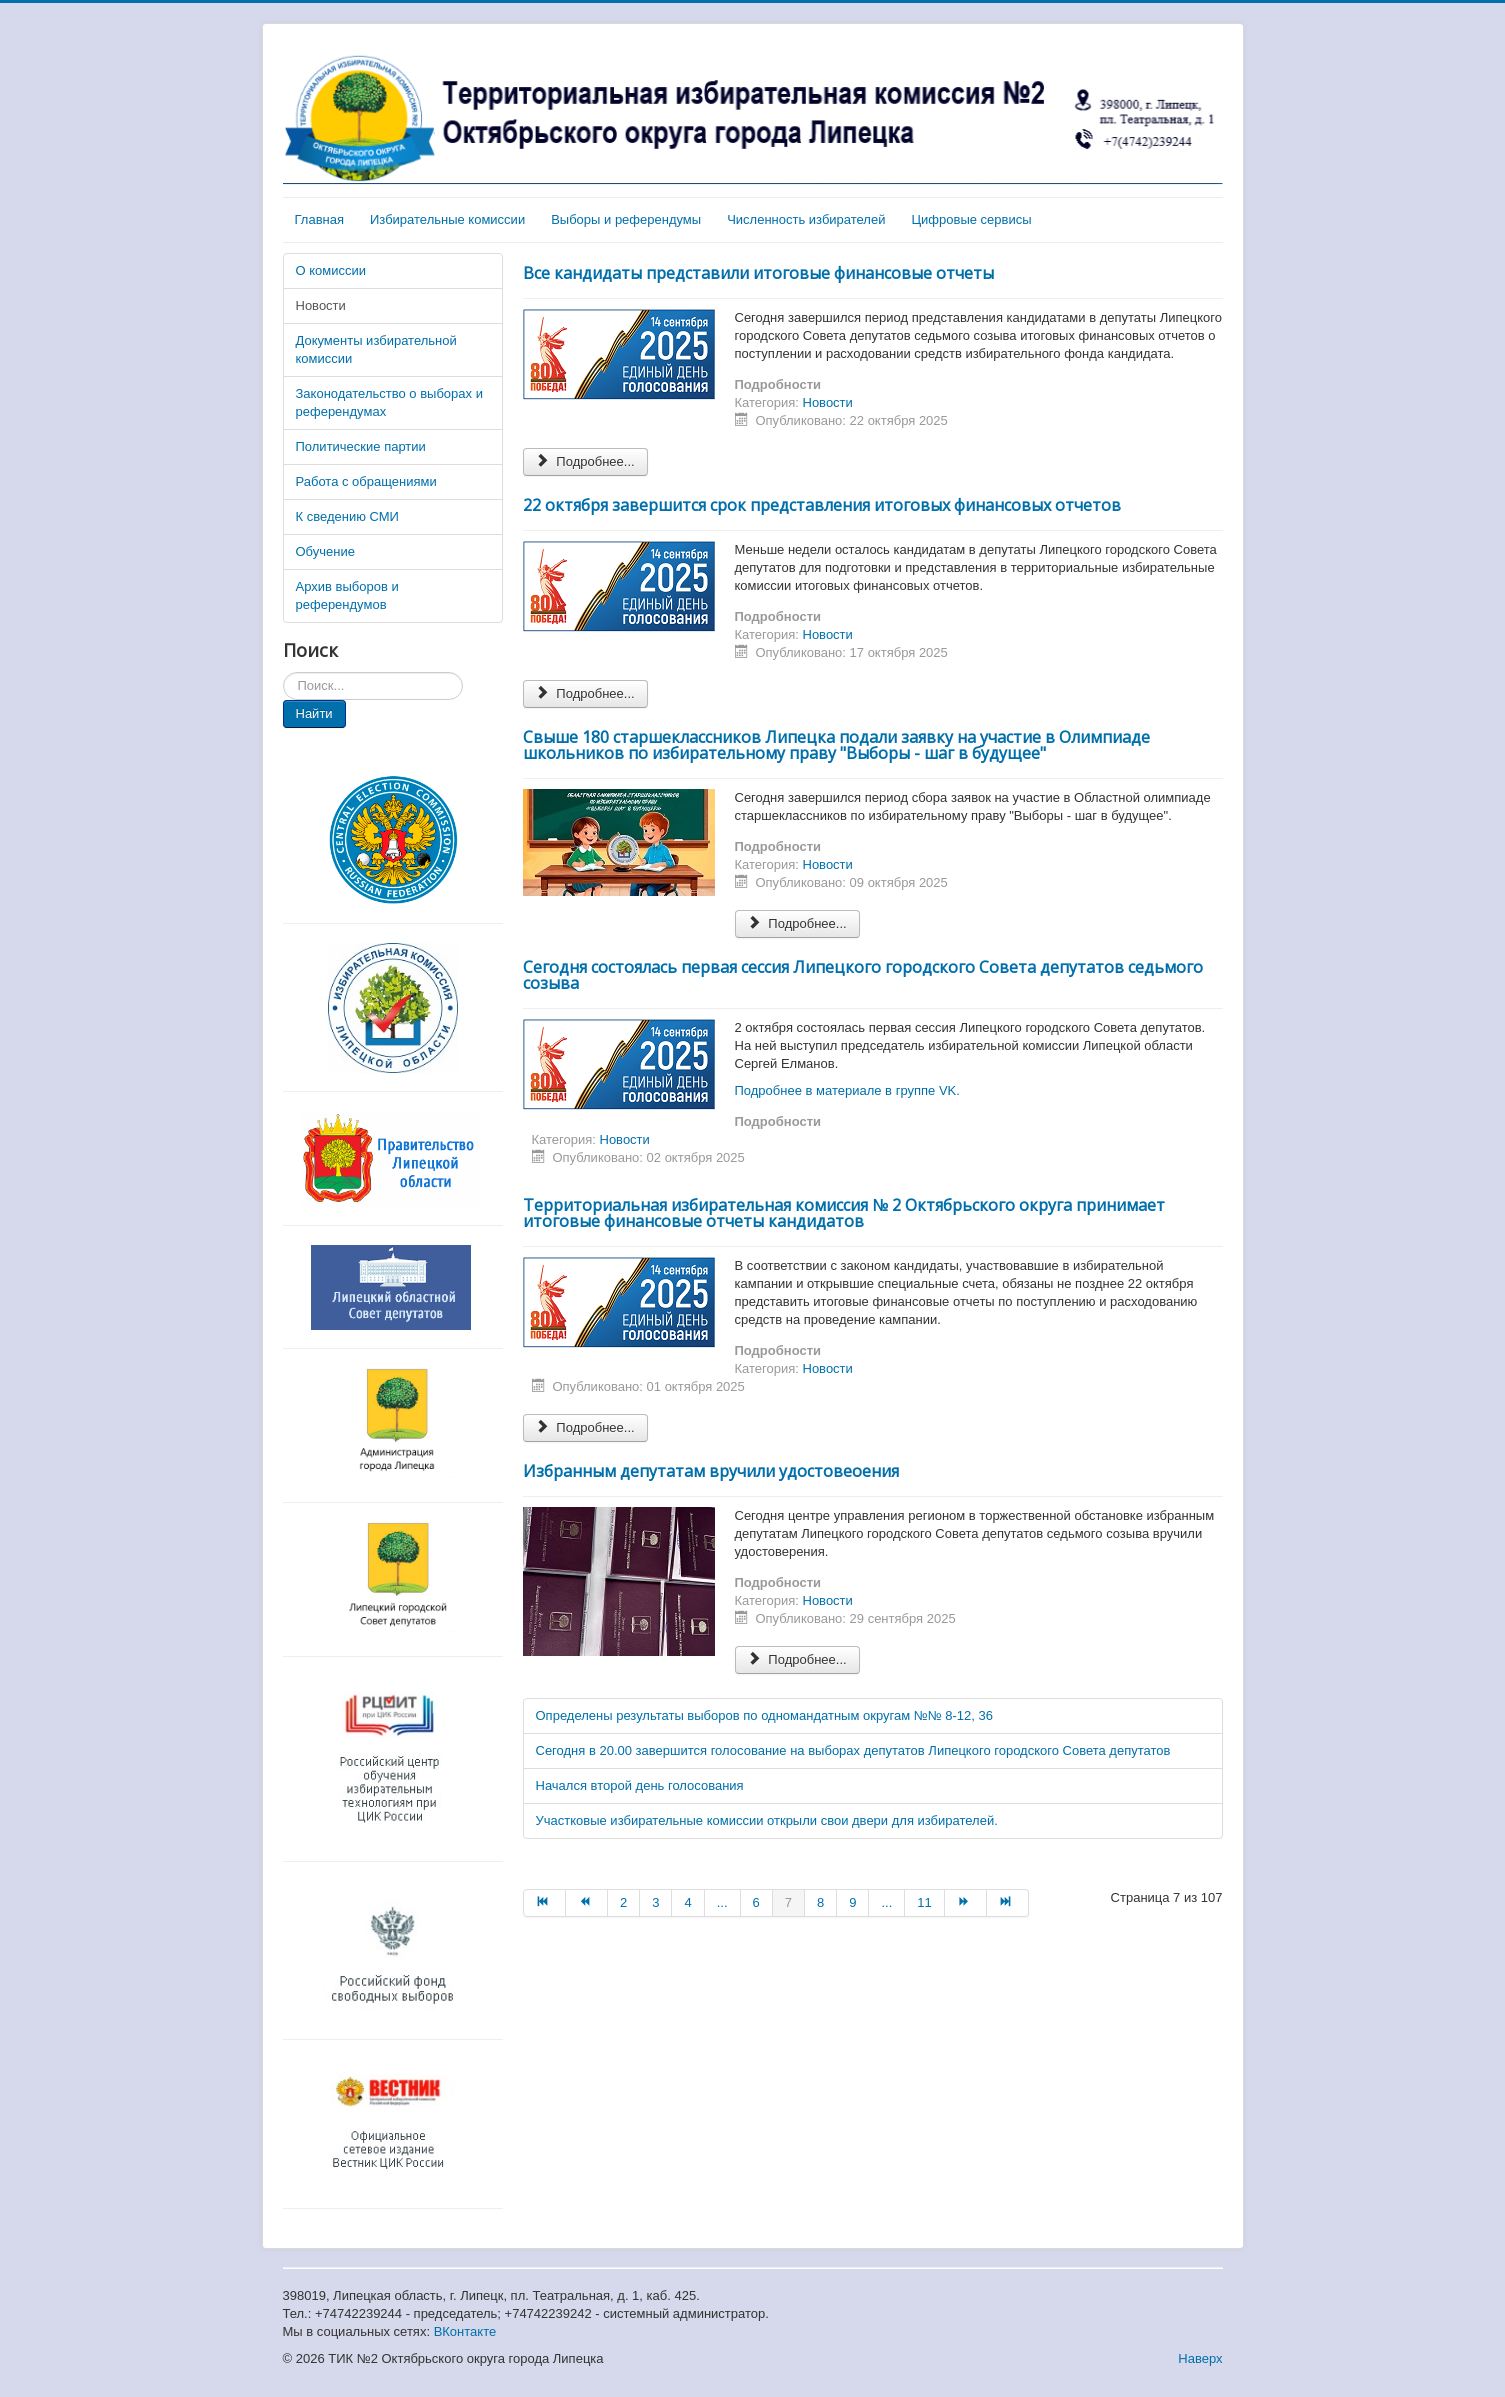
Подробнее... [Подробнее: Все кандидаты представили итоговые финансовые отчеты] (585, 461)
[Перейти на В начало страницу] (544, 1903)
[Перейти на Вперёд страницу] (966, 1903)
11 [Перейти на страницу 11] (924, 1902)
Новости (321, 305)
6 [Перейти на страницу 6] (756, 1902)
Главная (319, 219)
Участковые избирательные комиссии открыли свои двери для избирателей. (767, 1820)
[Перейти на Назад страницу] (587, 1903)
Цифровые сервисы (971, 219)
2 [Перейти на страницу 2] (623, 1902)
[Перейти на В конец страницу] (1008, 1903)
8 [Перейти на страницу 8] (820, 1902)
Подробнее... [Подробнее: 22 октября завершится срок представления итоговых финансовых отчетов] (585, 693)
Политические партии (361, 446)
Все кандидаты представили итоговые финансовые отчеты (758, 273)
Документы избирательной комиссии (376, 349)
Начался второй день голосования (640, 1785)
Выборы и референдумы (626, 219)
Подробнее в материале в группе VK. (847, 1090)
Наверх (1200, 2358)
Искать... (283, 672)
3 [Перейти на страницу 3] (655, 1902)
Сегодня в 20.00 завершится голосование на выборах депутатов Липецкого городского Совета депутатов (853, 1750)
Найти (314, 713)
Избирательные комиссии (447, 219)
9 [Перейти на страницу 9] (852, 1902)
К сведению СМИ (347, 516)
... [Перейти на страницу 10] (886, 1902)
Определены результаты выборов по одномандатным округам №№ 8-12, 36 (764, 1715)
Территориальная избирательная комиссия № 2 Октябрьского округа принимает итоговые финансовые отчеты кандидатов (844, 1213)
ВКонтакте (465, 2331)
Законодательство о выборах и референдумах (389, 402)
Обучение (325, 551)
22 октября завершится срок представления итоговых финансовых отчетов (822, 505)
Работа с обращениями (366, 481)
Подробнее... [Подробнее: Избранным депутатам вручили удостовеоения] (797, 1659)
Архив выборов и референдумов (347, 595)
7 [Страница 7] (788, 1902)
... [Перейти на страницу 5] (722, 1902)
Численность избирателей (806, 219)
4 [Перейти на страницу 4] (687, 1902)
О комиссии (331, 270)
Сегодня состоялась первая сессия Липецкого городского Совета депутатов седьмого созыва (863, 975)
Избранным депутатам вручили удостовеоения (711, 1471)
